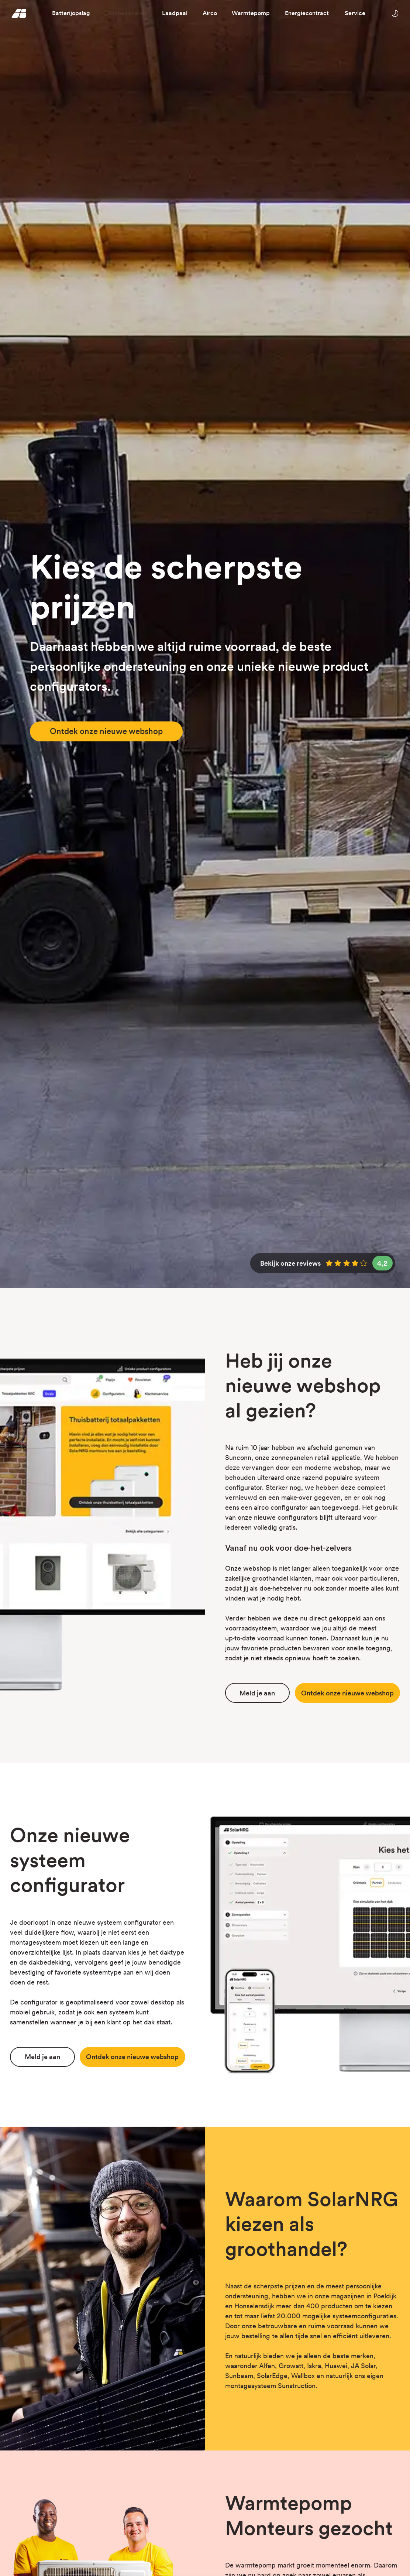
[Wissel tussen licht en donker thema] (395, 13)
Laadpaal (174, 13)
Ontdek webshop (347, 1693)
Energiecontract (307, 13)
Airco (210, 13)
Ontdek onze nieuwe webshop (106, 731)
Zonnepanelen (126, 13)
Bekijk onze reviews (326, 1263)
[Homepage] (19, 13)
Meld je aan (257, 1693)
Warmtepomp (251, 13)
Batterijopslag (71, 13)
